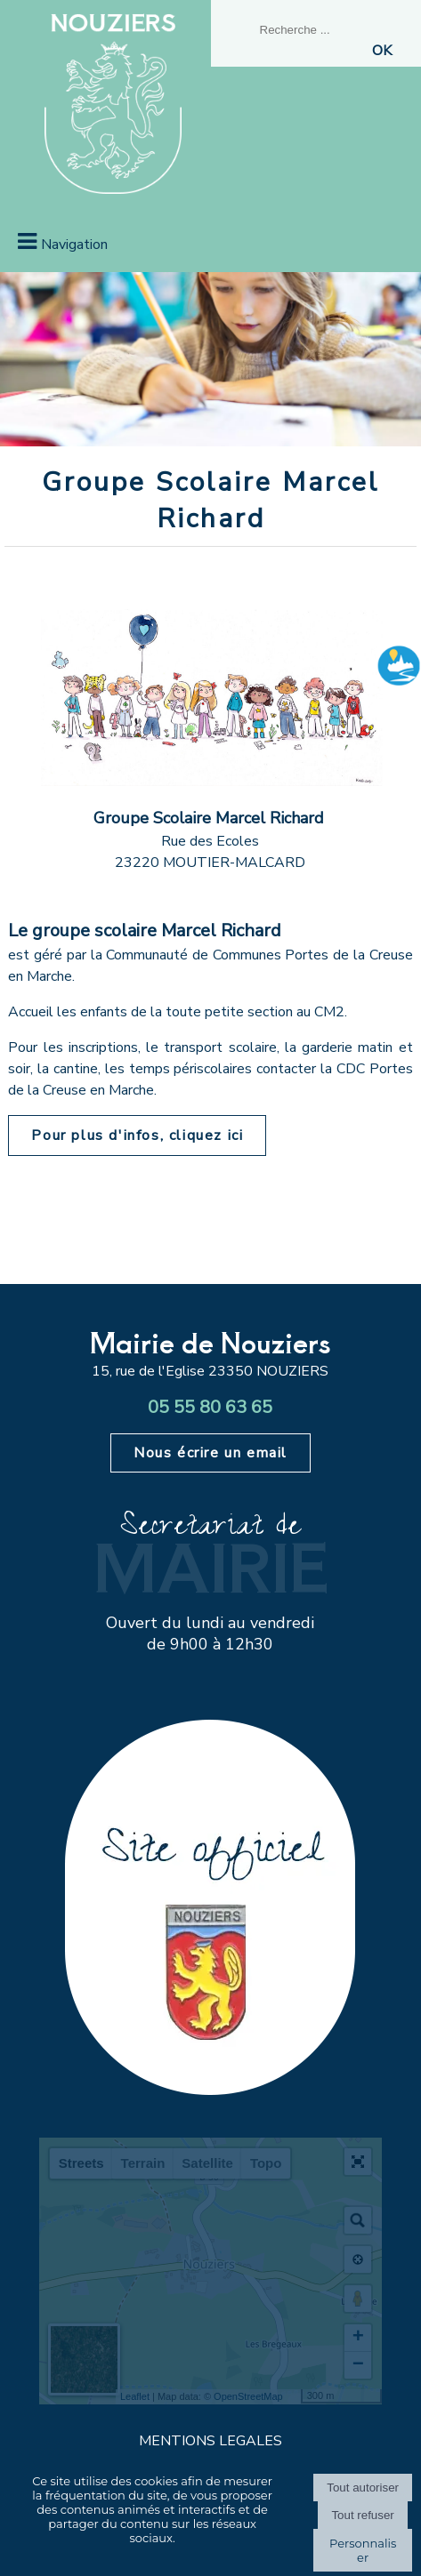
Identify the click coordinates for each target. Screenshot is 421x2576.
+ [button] (358, 2337)
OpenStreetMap (248, 2396)
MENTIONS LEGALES (210, 2441)
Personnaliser (362, 2550)
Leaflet (135, 2396)
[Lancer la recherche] (381, 50)
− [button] (358, 2365)
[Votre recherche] (322, 29)
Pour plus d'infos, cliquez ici (137, 1135)
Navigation (74, 244)
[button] (357, 2161)
